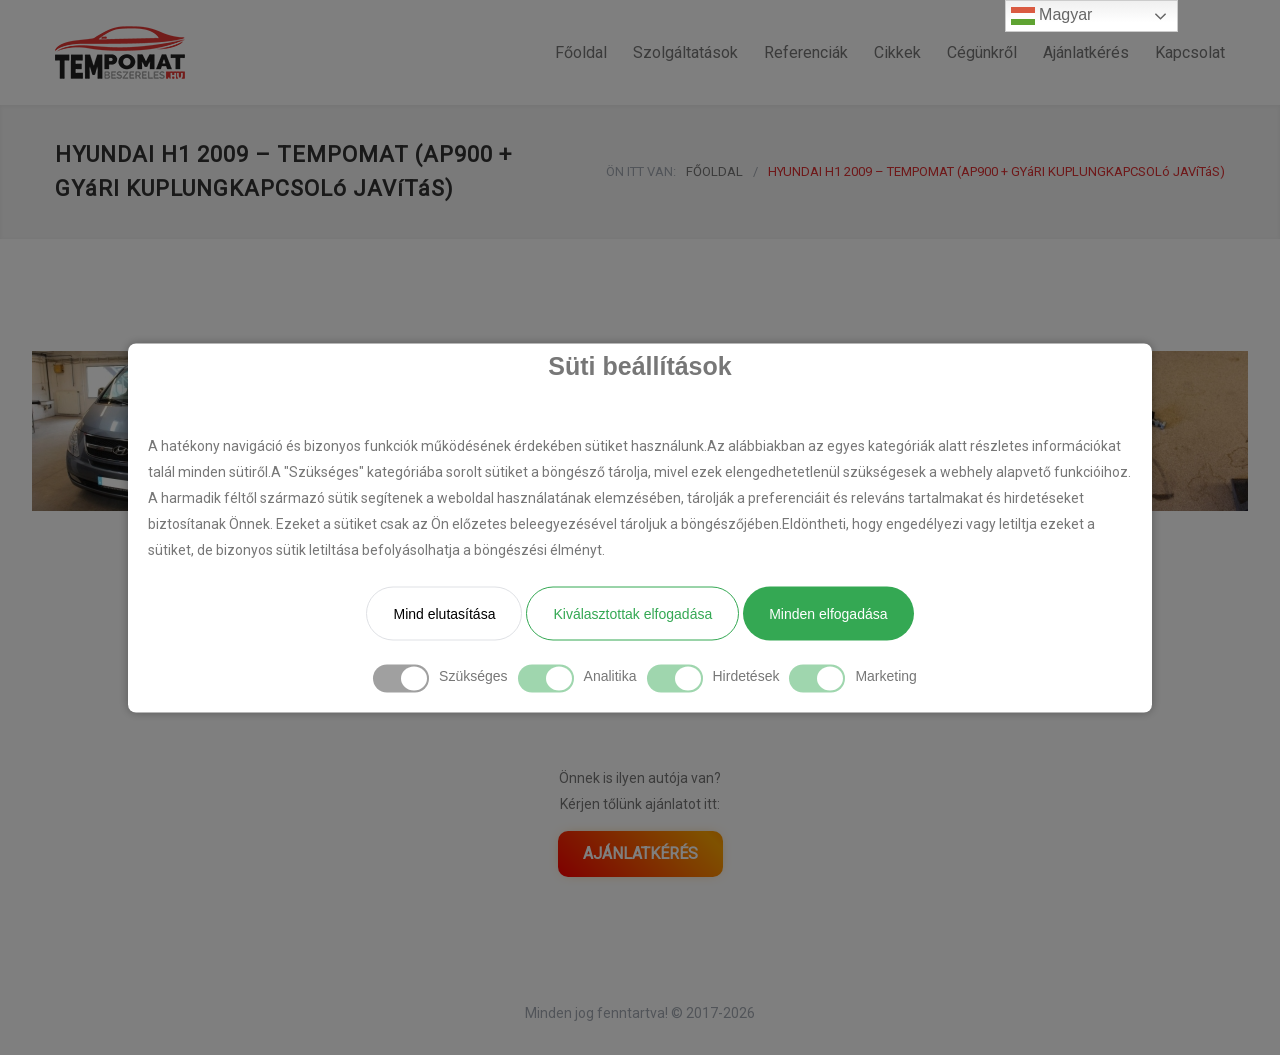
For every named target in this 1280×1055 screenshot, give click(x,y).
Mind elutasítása (444, 613)
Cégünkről (982, 52)
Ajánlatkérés (1086, 52)
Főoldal (581, 52)
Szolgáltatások (685, 52)
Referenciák (806, 52)
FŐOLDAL (714, 171)
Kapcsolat (1190, 52)
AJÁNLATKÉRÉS (640, 853)
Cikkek (897, 52)
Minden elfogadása (828, 613)
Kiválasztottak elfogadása (632, 613)
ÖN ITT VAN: (641, 171)
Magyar (1052, 16)
